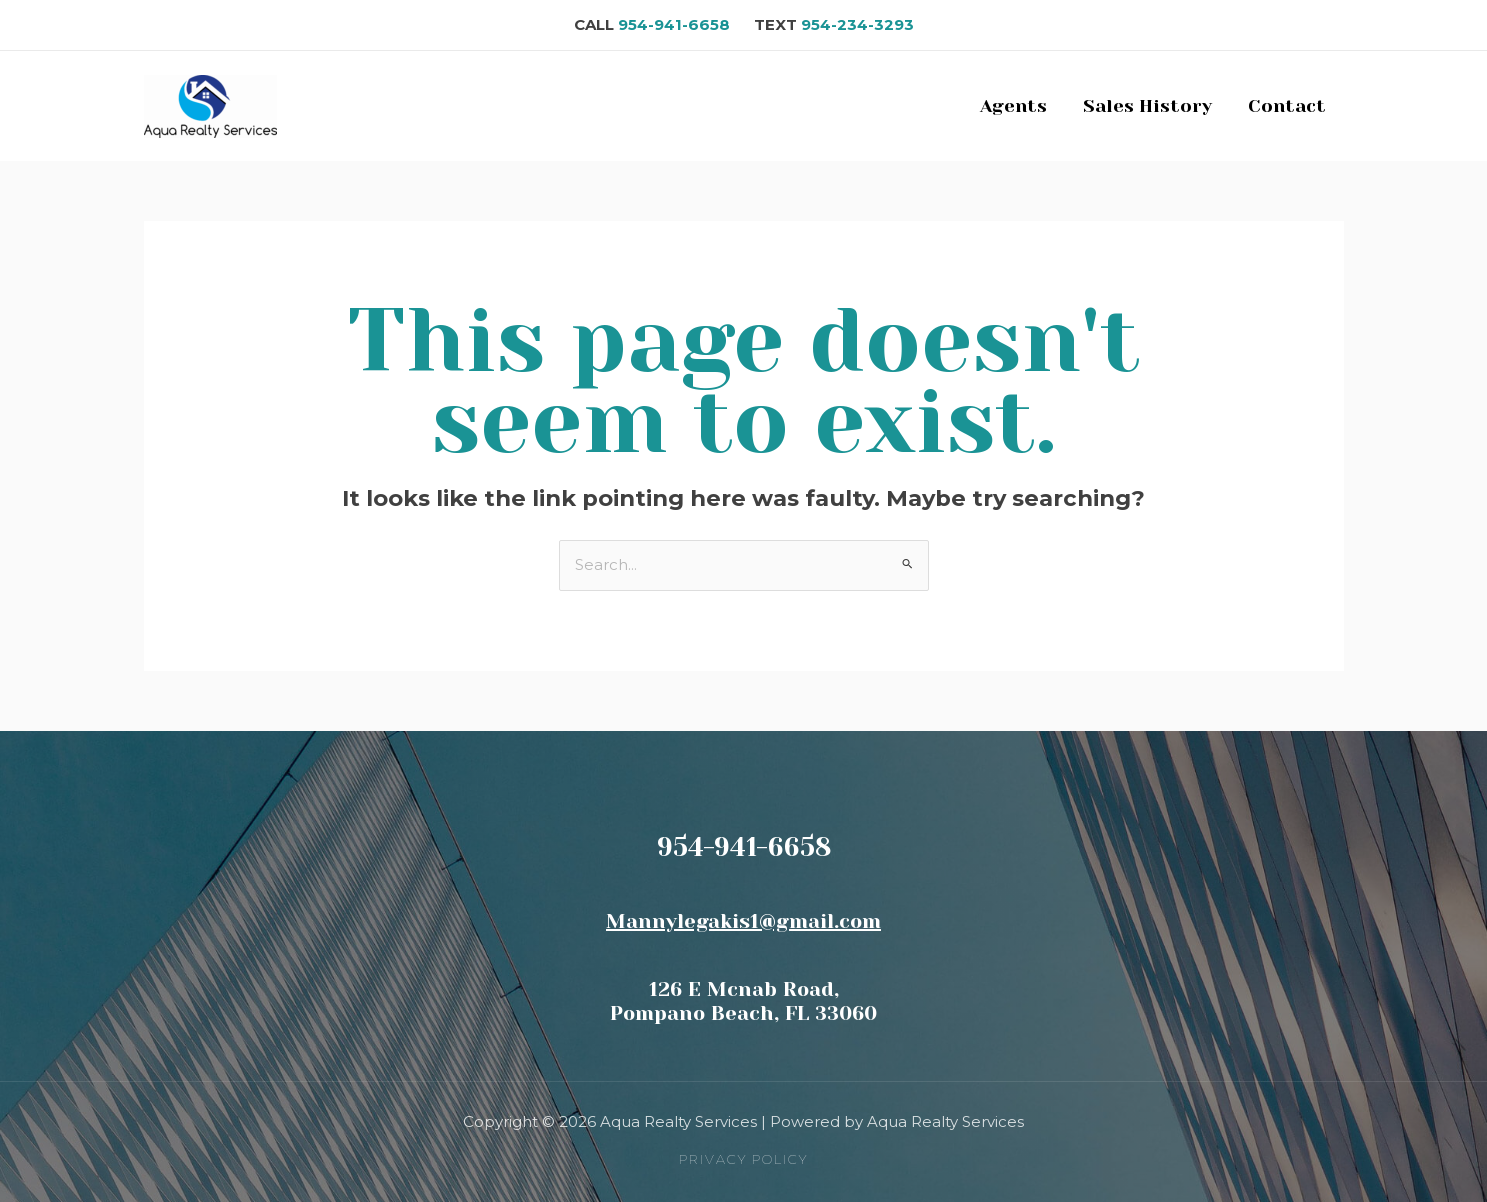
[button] (743, 1159)
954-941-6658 (684, 24)
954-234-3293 (857, 24)
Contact (1287, 106)
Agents (1013, 106)
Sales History (1147, 106)
